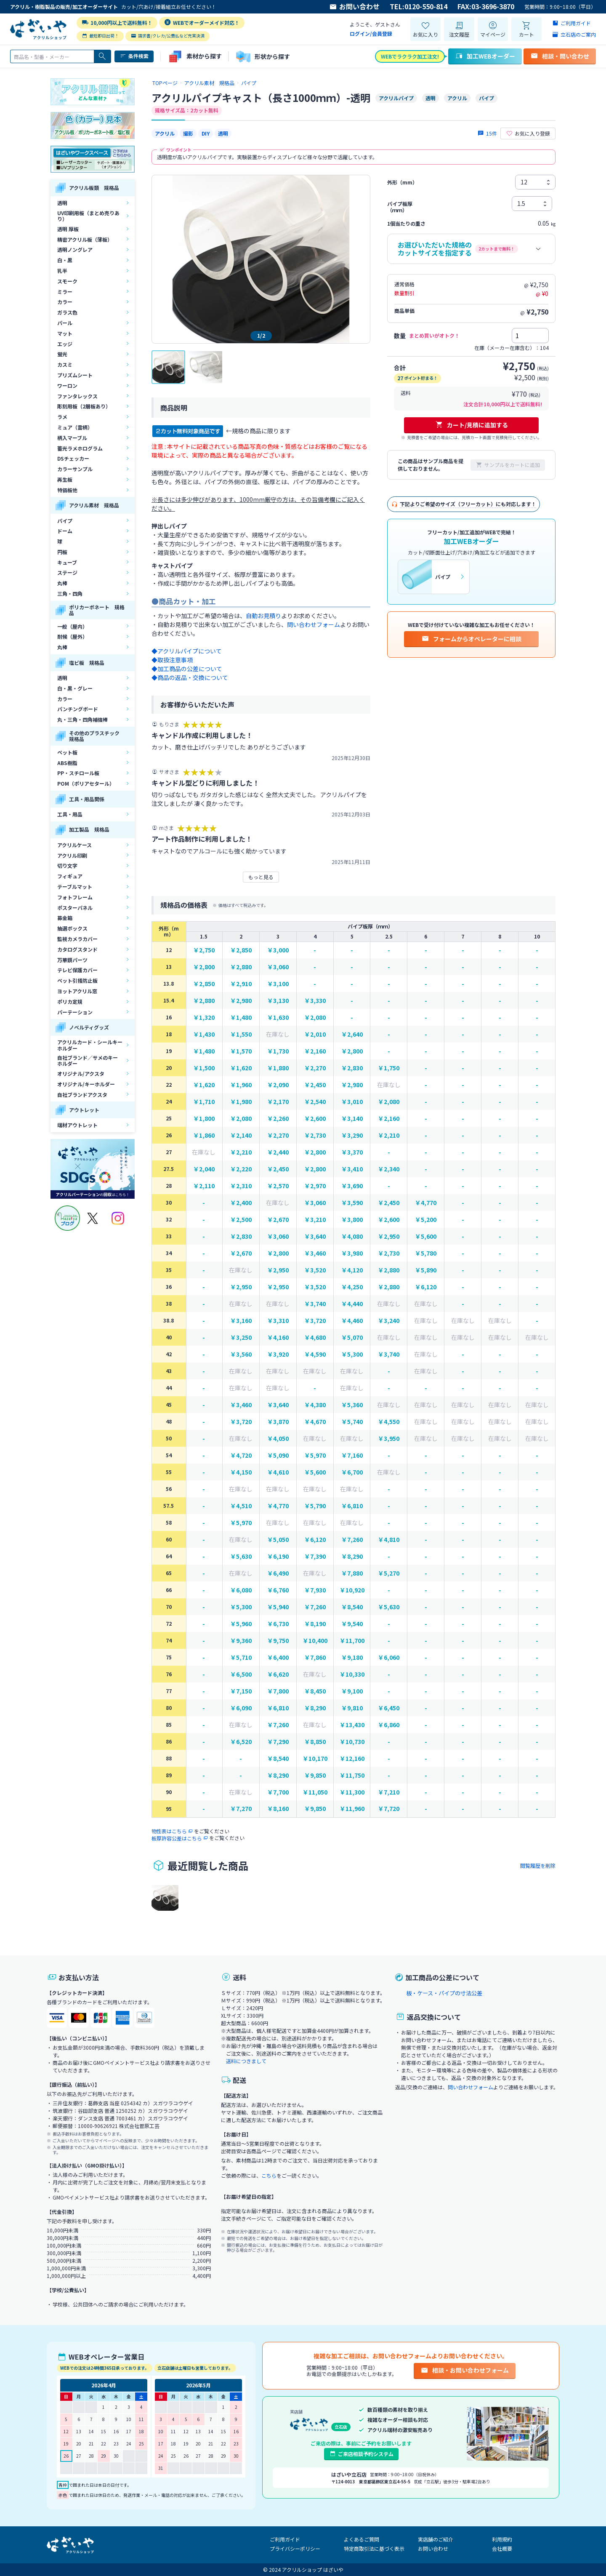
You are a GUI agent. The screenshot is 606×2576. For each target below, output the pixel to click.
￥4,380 (315, 1404)
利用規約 (502, 2539)
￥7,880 (352, 1573)
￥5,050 (278, 1539)
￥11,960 (352, 1808)
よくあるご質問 (361, 2539)
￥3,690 (352, 1185)
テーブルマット (74, 886)
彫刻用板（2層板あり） (84, 406)
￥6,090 (241, 1708)
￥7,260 (352, 1539)
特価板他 (67, 489)
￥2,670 (278, 1219)
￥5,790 (315, 1505)
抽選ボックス (72, 928)
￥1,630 (278, 1017)
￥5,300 (352, 1354)
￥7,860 (315, 1657)
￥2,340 (388, 1169)
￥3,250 (241, 1337)
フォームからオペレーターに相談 (471, 639)
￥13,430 (352, 1724)
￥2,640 (352, 1034)
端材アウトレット (77, 1124)
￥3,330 (315, 1000)
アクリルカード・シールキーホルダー (89, 1044)
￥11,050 (315, 1792)
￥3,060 (278, 967)
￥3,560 (241, 1354)
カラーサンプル (75, 468)
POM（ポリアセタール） (85, 783)
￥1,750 (388, 1068)
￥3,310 (278, 1320)
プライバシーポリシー (295, 2548)
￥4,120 (352, 1270)
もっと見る (261, 876)
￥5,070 (352, 1337)
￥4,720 (241, 1455)
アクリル (165, 133)
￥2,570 (278, 1185)
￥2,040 (204, 1169)
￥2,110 (204, 1185)
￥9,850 (315, 1775)
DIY (206, 133)
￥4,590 (315, 1354)
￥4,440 (352, 1303)
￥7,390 (315, 1556)
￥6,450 (388, 1708)
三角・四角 (69, 593)
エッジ (64, 343)
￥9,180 (352, 1657)
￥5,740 (352, 1421)
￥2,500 (241, 1219)
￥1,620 (241, 1068)
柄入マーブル (72, 437)
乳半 (62, 270)
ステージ (67, 572)
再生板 (64, 479)
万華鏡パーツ (72, 959)
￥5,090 (278, 1455)
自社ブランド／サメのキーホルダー (87, 1060)
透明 (62, 202)
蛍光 (62, 353)
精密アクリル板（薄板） (84, 239)
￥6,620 (278, 1674)
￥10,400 (315, 1640)
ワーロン (67, 385)
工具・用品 (69, 814)
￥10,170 (315, 1758)
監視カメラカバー (77, 938)
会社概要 (502, 2548)
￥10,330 (352, 1674)
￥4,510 (241, 1505)
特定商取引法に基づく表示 (374, 2548)
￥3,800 (352, 1219)
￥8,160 (278, 1808)
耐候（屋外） (72, 636)
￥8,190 (315, 1623)
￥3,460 (315, 1253)
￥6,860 (388, 1724)
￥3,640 (315, 1236)
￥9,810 (352, 1708)
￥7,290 (278, 1741)
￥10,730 (352, 1741)
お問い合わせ (354, 7)
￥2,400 (241, 1202)
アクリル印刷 (72, 855)
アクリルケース (74, 844)
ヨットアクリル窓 (77, 991)
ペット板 (67, 752)
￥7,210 (388, 1792)
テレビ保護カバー (77, 969)
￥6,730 (278, 1623)
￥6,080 (241, 1590)
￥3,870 (278, 1421)
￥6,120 (425, 1287)
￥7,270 (241, 1808)
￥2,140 (241, 1135)
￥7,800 (278, 1691)
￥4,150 (241, 1472)
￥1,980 (241, 1101)
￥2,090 (278, 1084)
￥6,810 (352, 1505)
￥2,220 (241, 1169)
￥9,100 (352, 1691)
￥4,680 (315, 1337)
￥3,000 (278, 950)
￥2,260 (278, 1118)
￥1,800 (204, 1118)
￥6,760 (278, 1590)
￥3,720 (315, 1320)
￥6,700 (352, 1472)
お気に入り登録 (528, 133)
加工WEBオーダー (485, 56)
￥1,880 (278, 1068)
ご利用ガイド (285, 2539)
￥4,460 (352, 1320)
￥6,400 (278, 1657)
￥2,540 (315, 1101)
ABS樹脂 (67, 762)
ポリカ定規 (69, 1001)
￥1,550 (241, 1034)
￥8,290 (352, 1556)
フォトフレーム (75, 897)
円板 (62, 551)
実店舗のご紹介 (435, 2539)
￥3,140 (352, 1118)
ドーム (64, 530)
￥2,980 (241, 1000)
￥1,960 (241, 1084)
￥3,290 (352, 1135)
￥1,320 (204, 1017)
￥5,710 (241, 1657)
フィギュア (69, 876)
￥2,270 (315, 1068)
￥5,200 (425, 1219)
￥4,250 (352, 1287)
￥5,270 (388, 1573)
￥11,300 (352, 1792)
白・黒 (64, 260)
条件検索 (134, 56)
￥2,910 (241, 983)
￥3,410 (352, 1169)
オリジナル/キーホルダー (86, 1084)
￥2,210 (388, 1135)
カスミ (64, 364)
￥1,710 (204, 1101)
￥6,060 (388, 1657)
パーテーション (75, 1012)
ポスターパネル (75, 907)
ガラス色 (67, 312)
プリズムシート (75, 375)
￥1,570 (241, 1051)
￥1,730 (278, 1051)
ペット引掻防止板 (77, 980)
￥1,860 (204, 1135)
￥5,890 (425, 1270)
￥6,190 (278, 1556)
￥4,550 (388, 1421)
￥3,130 (278, 1000)
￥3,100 (278, 983)
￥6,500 (241, 1674)
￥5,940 (278, 1607)
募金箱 (64, 917)
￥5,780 (425, 1253)
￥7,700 (278, 1792)
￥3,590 (352, 1202)
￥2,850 (241, 950)
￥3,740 (315, 1303)
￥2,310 (241, 1185)
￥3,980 (352, 1253)
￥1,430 (204, 1034)
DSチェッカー (73, 458)
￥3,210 (315, 1219)
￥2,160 (315, 1051)
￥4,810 (388, 1539)
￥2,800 (204, 967)
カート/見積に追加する (471, 425)
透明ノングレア (75, 249)
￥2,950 (388, 1236)
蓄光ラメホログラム (80, 448)
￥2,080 (315, 1017)
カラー (64, 301)
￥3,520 (315, 1270)
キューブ (67, 562)
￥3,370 (352, 1152)
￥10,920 (352, 1590)
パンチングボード (77, 708)
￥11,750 (352, 1775)
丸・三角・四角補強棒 (82, 719)
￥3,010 (352, 1101)
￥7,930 (315, 1590)
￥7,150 (241, 1691)
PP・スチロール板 (78, 772)
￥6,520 (241, 1741)
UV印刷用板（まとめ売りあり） (88, 215)
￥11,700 (352, 1640)
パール (64, 322)
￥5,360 (352, 1404)
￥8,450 (315, 1691)
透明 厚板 (68, 228)
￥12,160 (352, 1758)
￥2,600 (315, 1118)
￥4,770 (425, 1202)
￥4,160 (278, 1337)
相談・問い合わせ (559, 56)
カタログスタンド (77, 949)
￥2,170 (278, 1101)
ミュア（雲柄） (75, 427)
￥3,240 (388, 1320)
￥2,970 (315, 1185)
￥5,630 (241, 1556)
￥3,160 (241, 1320)
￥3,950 (388, 1438)
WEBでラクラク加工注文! (410, 56)
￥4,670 (315, 1421)
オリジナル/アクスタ (80, 1073)
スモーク (67, 281)
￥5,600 (425, 1236)
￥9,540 (352, 1623)
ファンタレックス (77, 396)
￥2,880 (241, 967)
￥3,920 (278, 1354)
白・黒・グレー (75, 688)
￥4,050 (278, 1438)
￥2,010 (315, 1034)
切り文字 (67, 865)
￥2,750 (204, 950)
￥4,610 (278, 1472)
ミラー (64, 291)
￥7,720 (388, 1808)
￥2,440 (278, 1152)
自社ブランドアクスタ (82, 1094)
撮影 (188, 133)
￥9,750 (278, 1640)
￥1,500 (204, 1068)
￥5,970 (315, 1455)
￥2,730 (315, 1135)
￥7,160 (352, 1455)
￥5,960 (241, 1623)
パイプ (64, 520)
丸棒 (62, 583)
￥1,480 (241, 1017)
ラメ (62, 416)
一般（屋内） (72, 626)
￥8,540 (352, 1607)
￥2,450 (315, 1084)
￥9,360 (241, 1640)
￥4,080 (352, 1236)
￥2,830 (352, 1068)
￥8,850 (315, 1741)
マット (64, 333)
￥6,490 (278, 1573)
